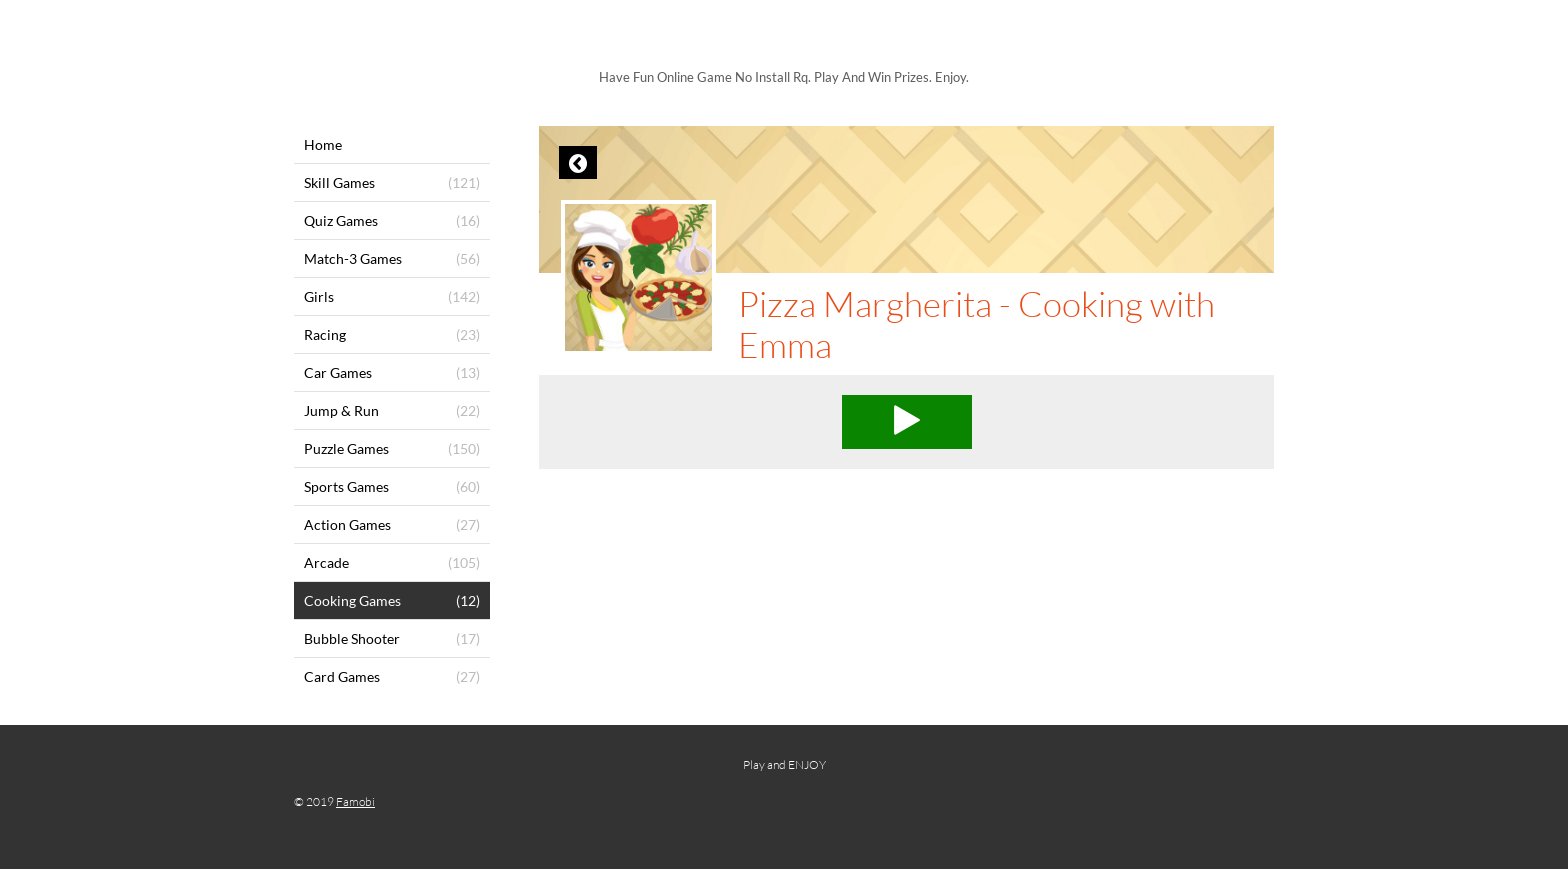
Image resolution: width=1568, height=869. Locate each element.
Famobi (355, 801)
